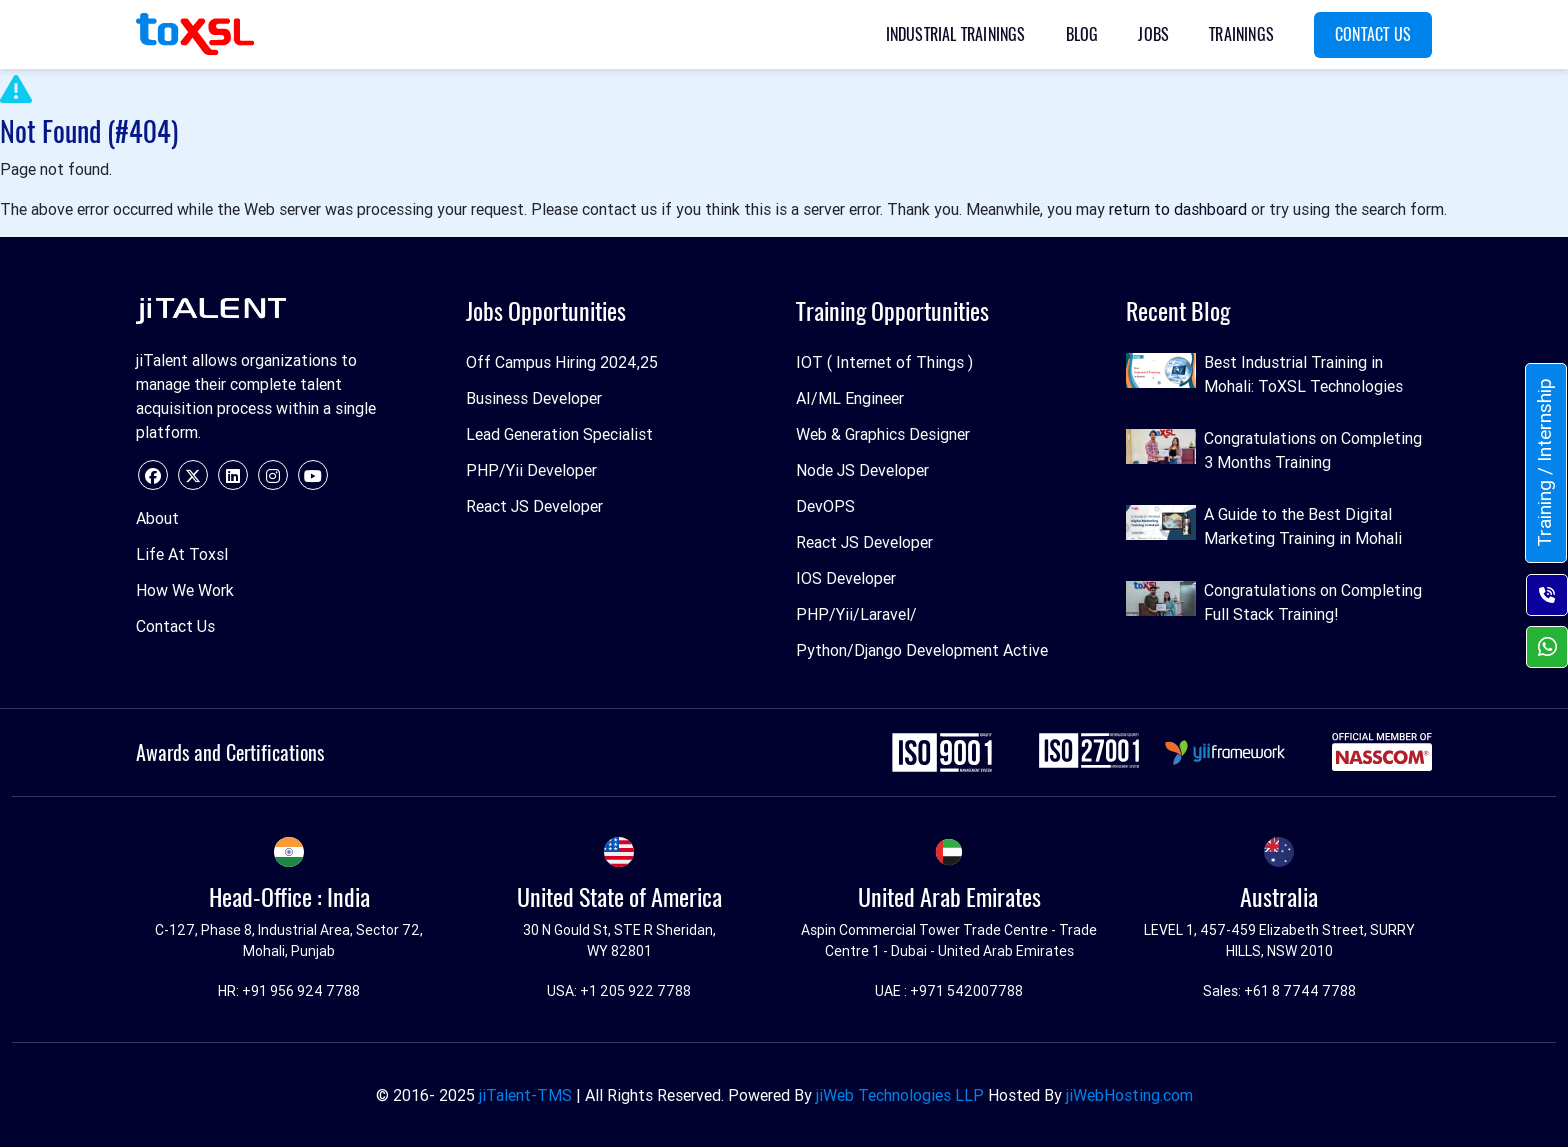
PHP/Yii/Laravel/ (856, 614)
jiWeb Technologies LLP (900, 1095)
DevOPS (825, 506)
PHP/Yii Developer (531, 470)
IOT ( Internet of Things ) (884, 362)
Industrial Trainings (956, 34)
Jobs (1153, 34)
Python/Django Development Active (922, 650)
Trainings (1241, 34)
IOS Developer (846, 578)
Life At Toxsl (182, 554)
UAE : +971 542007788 (949, 991)
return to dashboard (1178, 209)
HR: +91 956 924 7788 (289, 991)
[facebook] (153, 475)
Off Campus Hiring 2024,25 (562, 362)
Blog (1082, 34)
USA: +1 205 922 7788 (619, 991)
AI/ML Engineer (850, 398)
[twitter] (193, 475)
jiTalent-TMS (525, 1095)
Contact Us (1373, 34)
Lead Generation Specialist (559, 434)
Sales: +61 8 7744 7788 (1279, 991)
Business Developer (534, 398)
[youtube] (313, 475)
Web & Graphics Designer (883, 434)
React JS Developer (534, 506)
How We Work (185, 590)
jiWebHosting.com (1129, 1095)
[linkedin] (233, 475)
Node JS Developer (862, 470)
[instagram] (273, 475)
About (157, 518)
